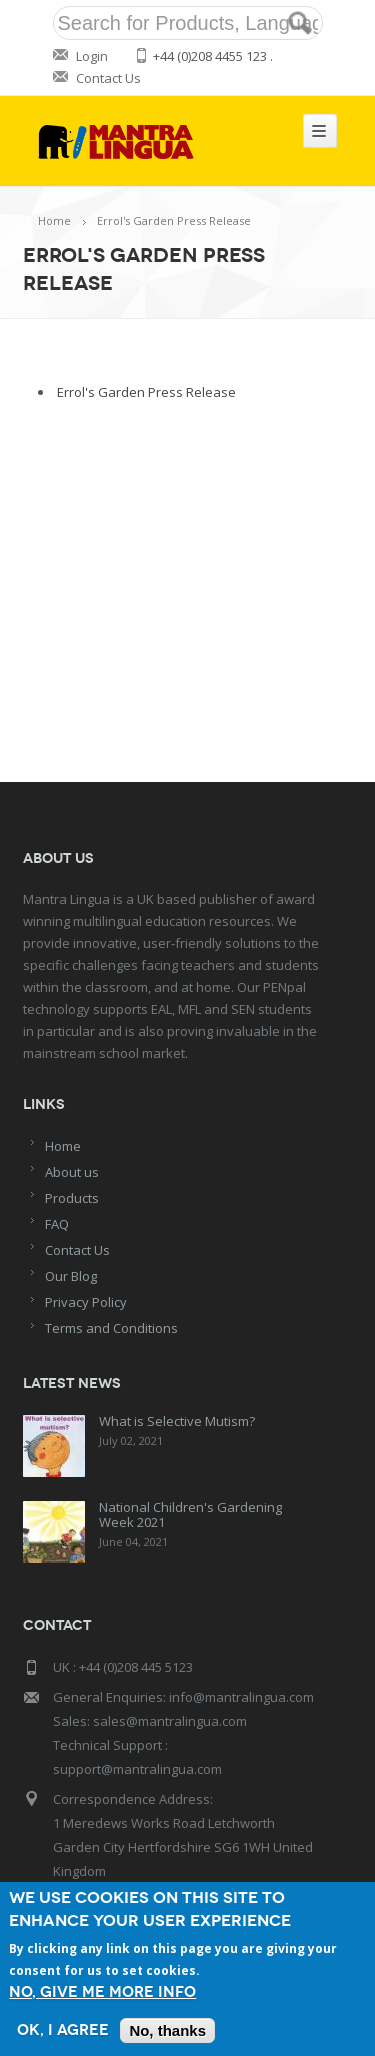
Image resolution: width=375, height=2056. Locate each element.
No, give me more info (102, 1992)
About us (72, 1172)
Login (92, 56)
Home (54, 220)
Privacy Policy (86, 1302)
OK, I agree (63, 2030)
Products (72, 1198)
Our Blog (71, 1276)
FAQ (57, 1224)
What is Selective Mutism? (177, 1421)
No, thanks (167, 2030)
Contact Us (108, 78)
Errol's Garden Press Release (146, 392)
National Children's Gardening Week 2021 (190, 1514)
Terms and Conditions (111, 1328)
